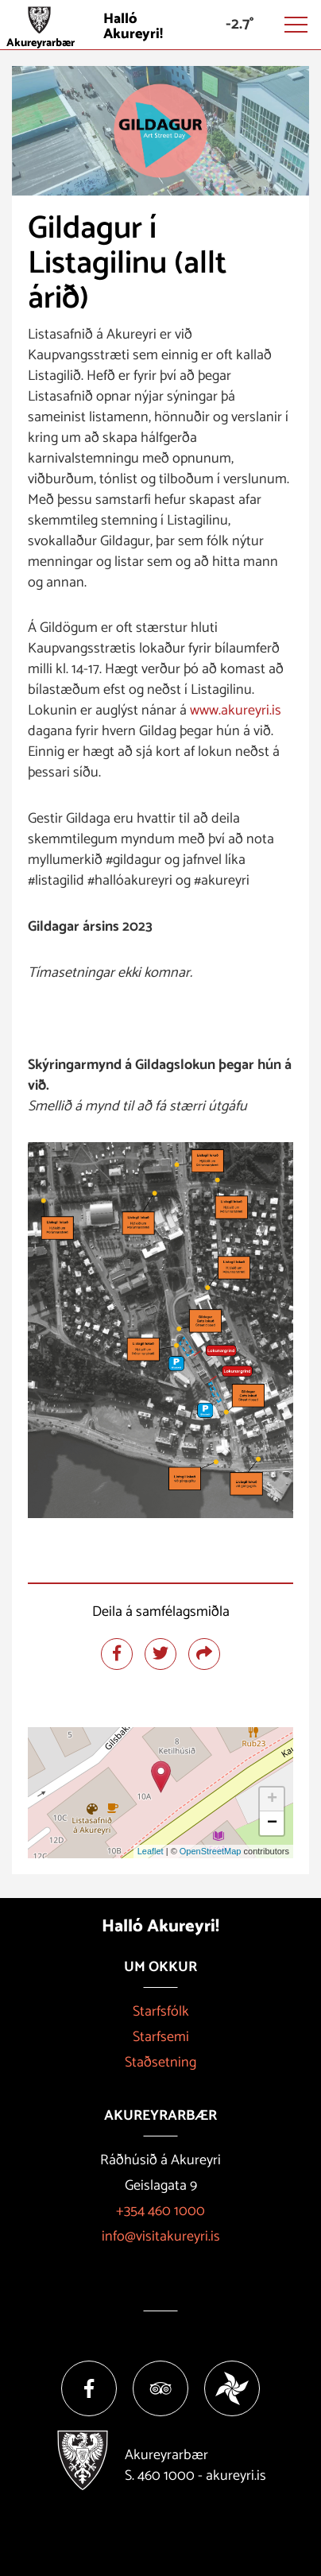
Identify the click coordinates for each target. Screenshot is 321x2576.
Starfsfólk (161, 2012)
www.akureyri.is (235, 710)
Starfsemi (161, 2037)
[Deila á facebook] (117, 1654)
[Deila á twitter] (160, 1654)
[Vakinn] (232, 2388)
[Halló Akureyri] (160, 24)
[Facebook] (89, 2388)
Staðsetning (160, 2062)
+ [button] (272, 1799)
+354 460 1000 (160, 2211)
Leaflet (150, 1851)
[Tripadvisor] (160, 2388)
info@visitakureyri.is (161, 2237)
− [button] (272, 1823)
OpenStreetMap (211, 1851)
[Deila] (204, 1654)
